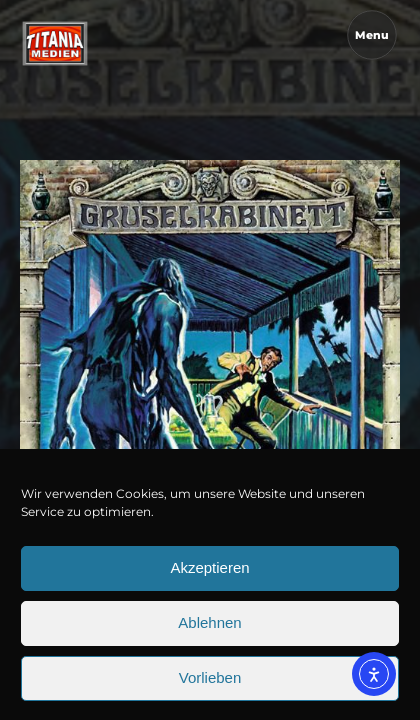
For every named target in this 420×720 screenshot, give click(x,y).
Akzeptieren (209, 591)
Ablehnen (209, 646)
